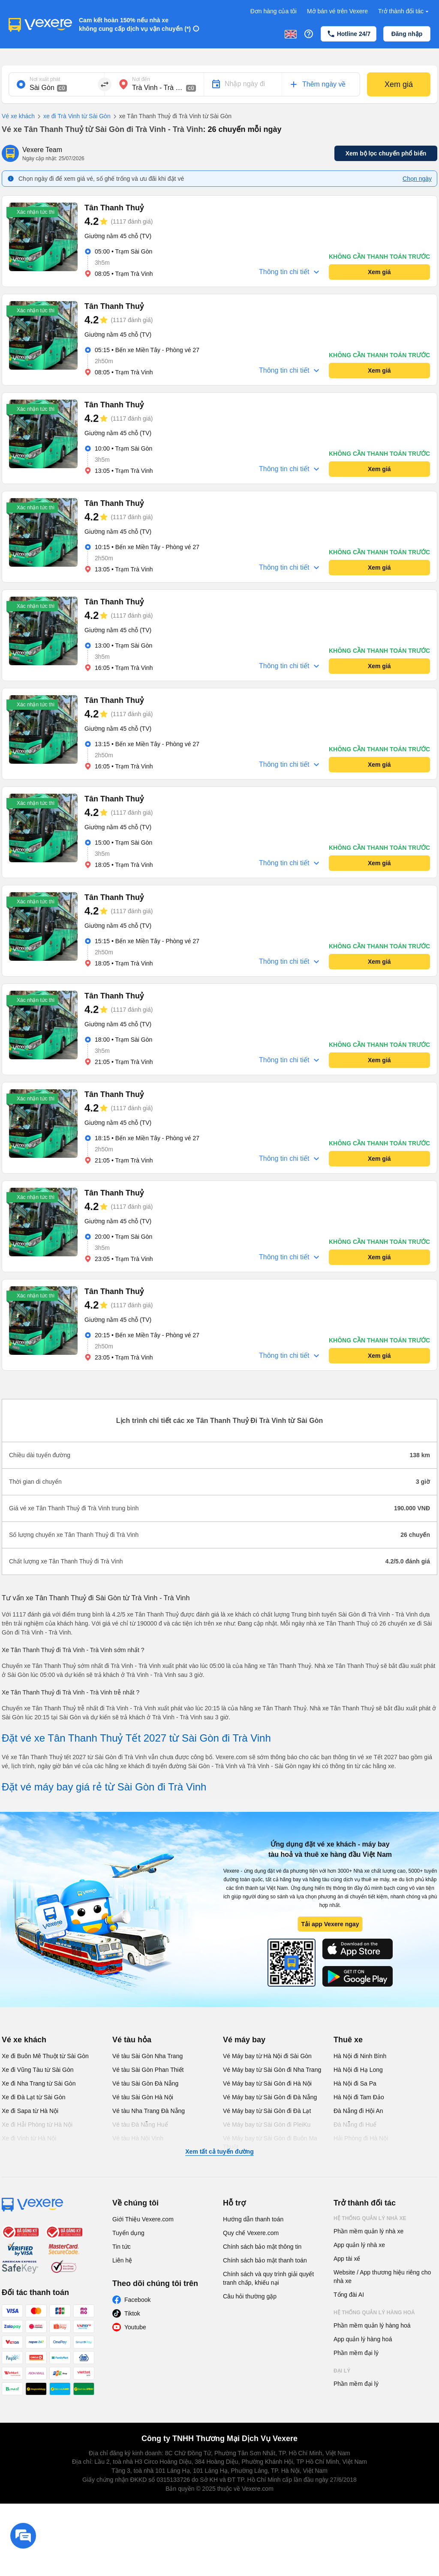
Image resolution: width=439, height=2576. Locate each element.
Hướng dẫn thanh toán (253, 2219)
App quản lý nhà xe (359, 2244)
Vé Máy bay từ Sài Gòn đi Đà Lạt (267, 2110)
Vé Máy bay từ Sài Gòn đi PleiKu (266, 2124)
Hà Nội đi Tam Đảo (359, 2097)
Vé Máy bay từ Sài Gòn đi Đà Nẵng (270, 2097)
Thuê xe (348, 2039)
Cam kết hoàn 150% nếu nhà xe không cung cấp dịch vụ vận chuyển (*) (135, 24)
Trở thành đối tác (404, 11)
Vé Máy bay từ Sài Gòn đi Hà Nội (267, 2083)
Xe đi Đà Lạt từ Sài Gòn (34, 2097)
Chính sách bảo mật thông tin (262, 2246)
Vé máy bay (244, 2039)
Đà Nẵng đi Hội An (358, 2110)
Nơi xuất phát (45, 79)
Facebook (137, 2299)
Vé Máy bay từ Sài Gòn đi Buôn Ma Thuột (270, 2142)
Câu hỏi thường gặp (250, 2296)
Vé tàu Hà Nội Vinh (137, 2138)
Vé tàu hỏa (131, 2039)
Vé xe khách (18, 116)
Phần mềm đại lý (356, 2352)
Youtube (135, 2327)
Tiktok (132, 2313)
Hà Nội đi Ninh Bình (360, 2056)
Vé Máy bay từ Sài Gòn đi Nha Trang (272, 2069)
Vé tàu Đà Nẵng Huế (140, 2124)
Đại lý (342, 2371)
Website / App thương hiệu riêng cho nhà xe (382, 2276)
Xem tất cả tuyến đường (219, 2151)
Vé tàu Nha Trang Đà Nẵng (148, 2110)
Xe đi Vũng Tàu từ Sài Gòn (38, 2069)
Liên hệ (122, 2260)
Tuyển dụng (128, 2232)
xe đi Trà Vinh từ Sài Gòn (73, 116)
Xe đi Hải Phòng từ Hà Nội (37, 2124)
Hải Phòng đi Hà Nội (361, 2138)
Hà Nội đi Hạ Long (358, 2069)
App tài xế (347, 2258)
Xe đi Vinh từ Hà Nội (29, 2138)
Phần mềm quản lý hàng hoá (372, 2325)
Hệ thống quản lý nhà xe (370, 2218)
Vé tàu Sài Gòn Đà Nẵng (145, 2083)
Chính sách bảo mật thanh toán (265, 2260)
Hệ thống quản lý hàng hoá (374, 2313)
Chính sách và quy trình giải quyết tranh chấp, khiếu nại (268, 2278)
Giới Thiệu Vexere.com (143, 2219)
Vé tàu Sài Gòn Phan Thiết (148, 2069)
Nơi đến (141, 79)
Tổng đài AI (349, 2294)
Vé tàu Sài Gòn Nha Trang (147, 2056)
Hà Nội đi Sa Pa (355, 2083)
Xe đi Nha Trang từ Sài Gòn (38, 2083)
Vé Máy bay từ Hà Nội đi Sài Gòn (267, 2056)
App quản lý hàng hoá (363, 2339)
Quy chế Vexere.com (251, 2232)
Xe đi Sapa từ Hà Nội (30, 2110)
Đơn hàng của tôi (273, 11)
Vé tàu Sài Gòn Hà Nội (142, 2097)
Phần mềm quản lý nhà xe (368, 2231)
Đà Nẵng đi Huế (355, 2124)
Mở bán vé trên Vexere (337, 11)
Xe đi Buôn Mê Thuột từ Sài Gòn (45, 2056)
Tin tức (121, 2246)
